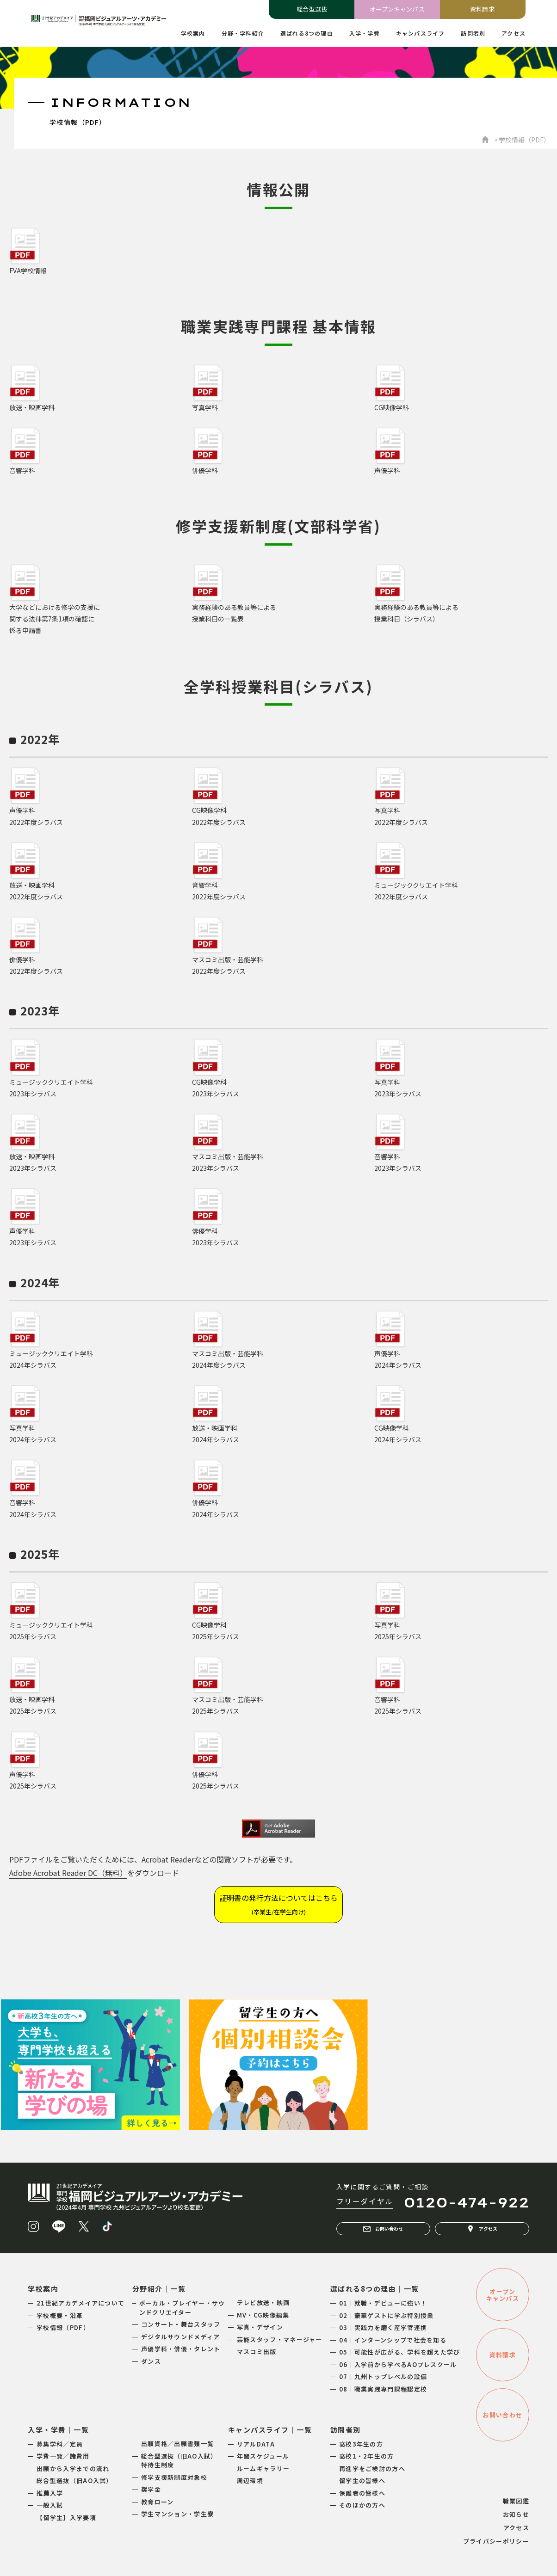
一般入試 (50, 2505)
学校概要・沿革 (60, 2315)
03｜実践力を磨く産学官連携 (383, 2327)
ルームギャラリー (263, 2468)
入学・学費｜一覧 (58, 2430)
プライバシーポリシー (496, 2541)
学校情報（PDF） (63, 2327)
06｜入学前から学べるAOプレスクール (398, 2364)
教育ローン (157, 2501)
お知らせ (516, 2514)
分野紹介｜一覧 (159, 2288)
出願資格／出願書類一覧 (177, 2443)
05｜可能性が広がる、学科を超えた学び (399, 2352)
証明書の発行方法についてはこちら (278, 1904)
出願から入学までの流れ (73, 2468)
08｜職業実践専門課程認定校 (383, 2389)
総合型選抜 (312, 9)
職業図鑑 (516, 2500)
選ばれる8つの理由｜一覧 (374, 2288)
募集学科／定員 (60, 2444)
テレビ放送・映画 (263, 2302)
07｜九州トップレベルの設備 (383, 2376)
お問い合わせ (383, 2228)
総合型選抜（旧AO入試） (75, 2480)
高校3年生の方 (361, 2444)
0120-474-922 (466, 2202)
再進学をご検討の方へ (372, 2468)
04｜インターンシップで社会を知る (392, 2340)
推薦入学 (50, 2493)
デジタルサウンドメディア (180, 2336)
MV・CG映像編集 (263, 2315)
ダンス (151, 2361)
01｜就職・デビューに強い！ (383, 2303)
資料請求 (482, 9)
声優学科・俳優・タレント (181, 2348)
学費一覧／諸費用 (63, 2456)
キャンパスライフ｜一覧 (270, 2430)
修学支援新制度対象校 (174, 2477)
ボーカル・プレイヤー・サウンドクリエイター (182, 2308)
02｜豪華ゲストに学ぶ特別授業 (386, 2315)
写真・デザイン (260, 2327)
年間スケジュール (263, 2456)
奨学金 (151, 2489)
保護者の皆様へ (362, 2493)
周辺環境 (250, 2480)
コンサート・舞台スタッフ (181, 2324)
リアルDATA (256, 2444)
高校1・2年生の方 (366, 2456)
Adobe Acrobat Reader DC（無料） (68, 1872)
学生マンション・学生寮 (177, 2513)
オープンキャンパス (397, 9)
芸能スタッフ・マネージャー (279, 2339)
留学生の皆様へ (362, 2480)
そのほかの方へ (362, 2505)
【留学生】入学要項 (66, 2517)
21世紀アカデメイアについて (80, 2303)
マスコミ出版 (257, 2351)
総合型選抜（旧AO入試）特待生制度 (179, 2461)
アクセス (482, 2228)
